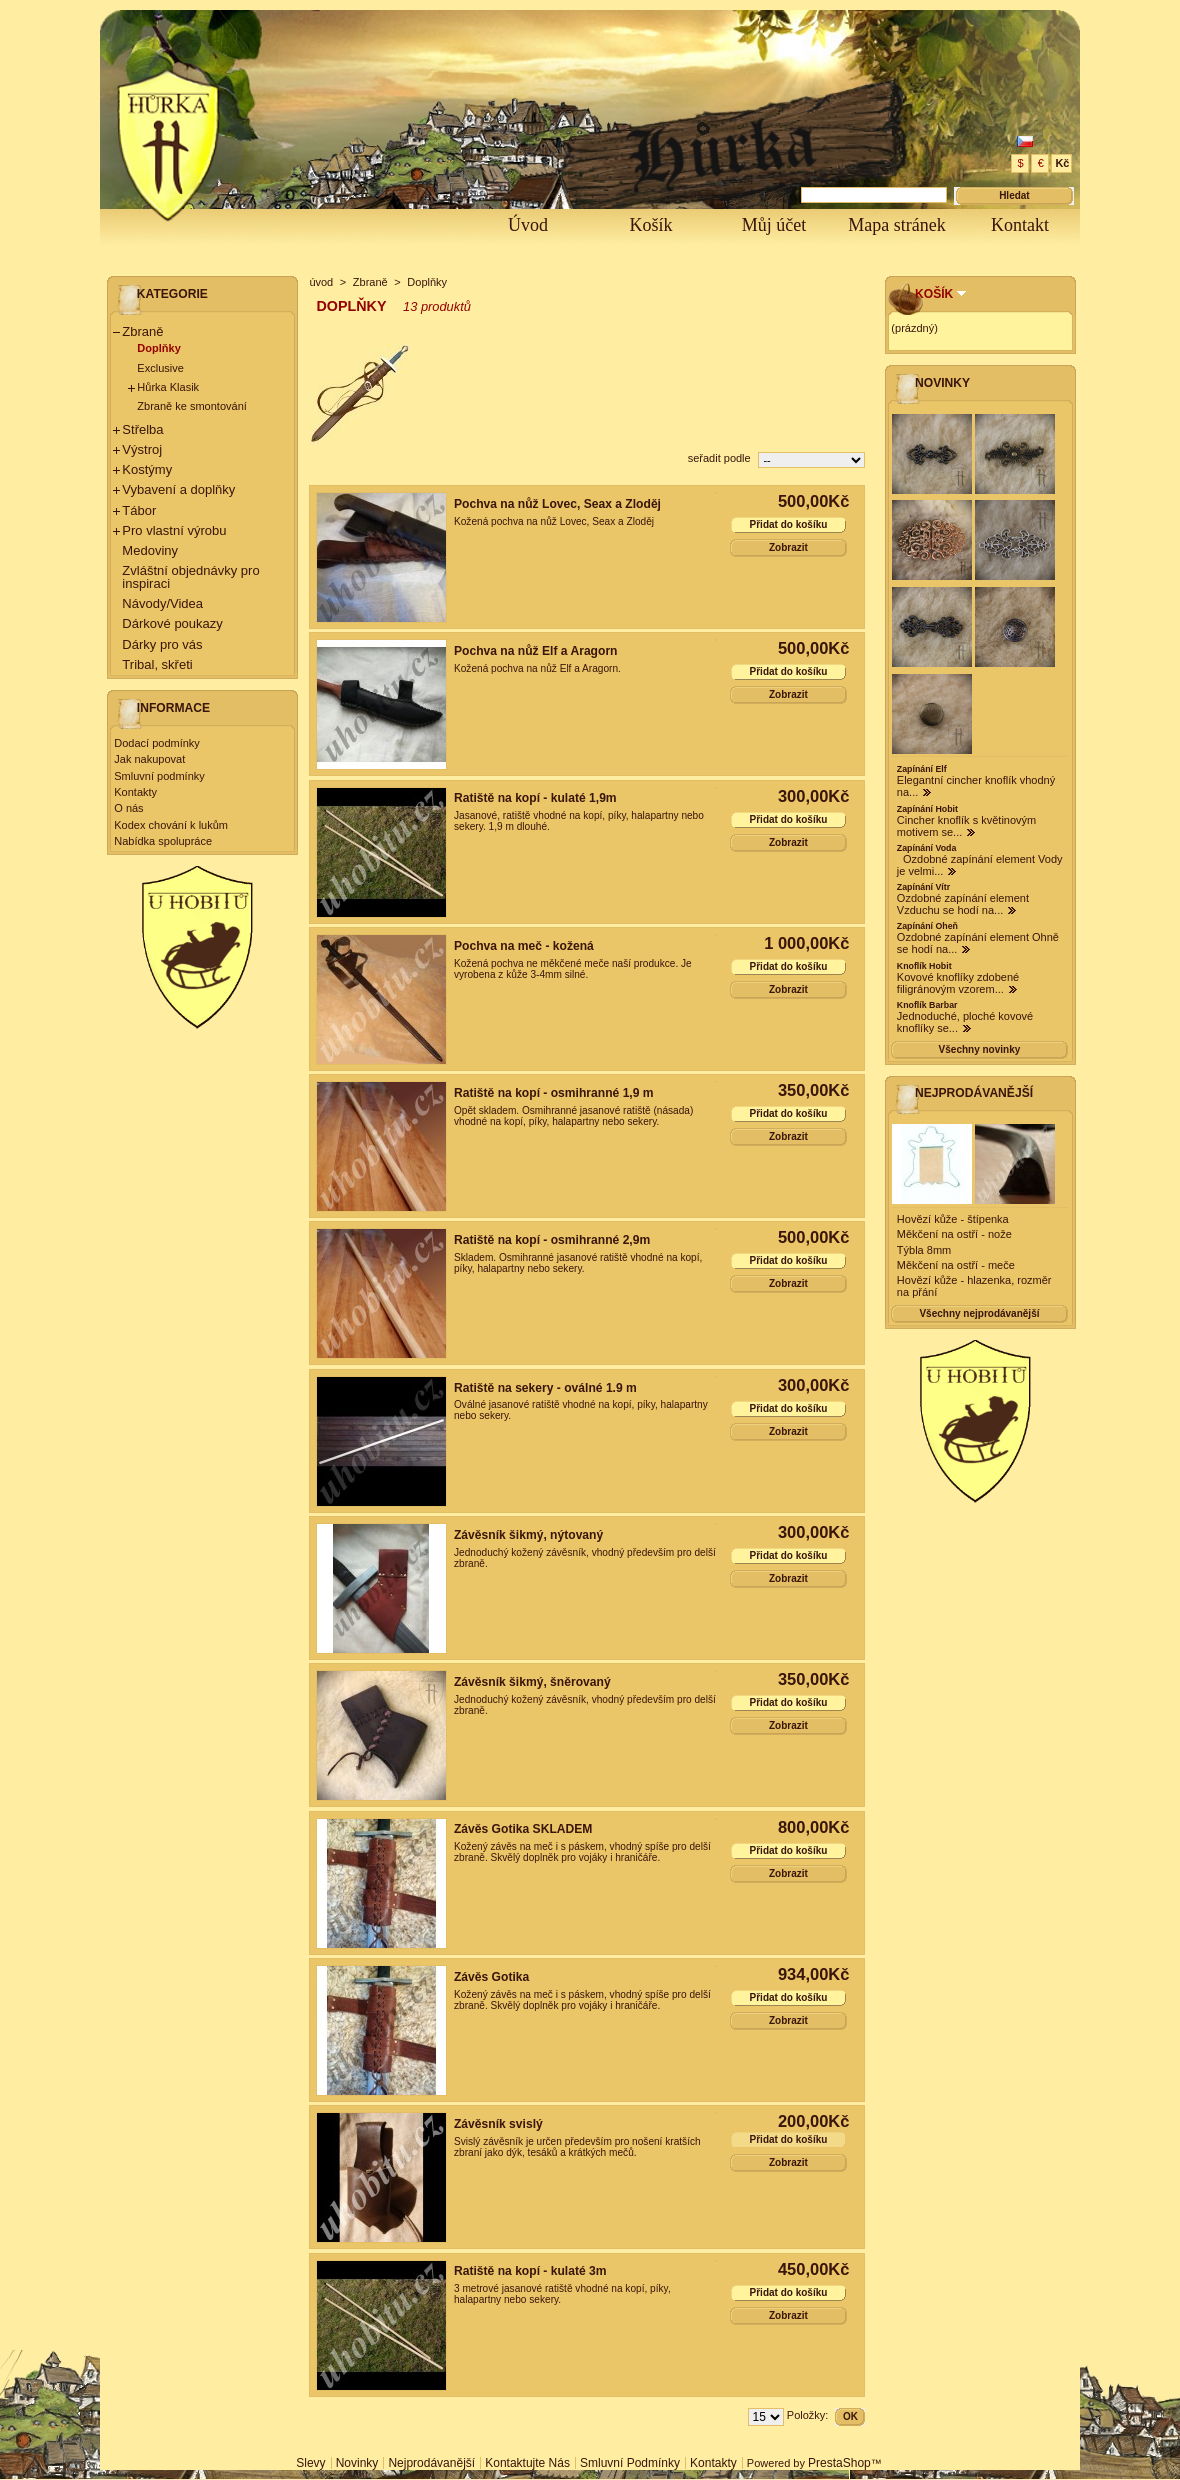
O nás (128, 808)
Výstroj (142, 449)
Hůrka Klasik (168, 387)
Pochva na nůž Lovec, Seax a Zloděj (557, 504)
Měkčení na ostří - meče (956, 1265)
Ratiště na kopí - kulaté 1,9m (535, 798)
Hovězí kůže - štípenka (953, 1219)
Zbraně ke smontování (191, 406)
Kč (1062, 163)
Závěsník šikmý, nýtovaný (528, 1535)
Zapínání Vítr (923, 887)
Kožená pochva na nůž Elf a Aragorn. (537, 668)
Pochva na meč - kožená (524, 946)
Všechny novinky (980, 1049)
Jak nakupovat (149, 759)
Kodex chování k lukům (171, 825)
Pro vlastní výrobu (174, 530)
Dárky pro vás (162, 644)
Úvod (528, 225)
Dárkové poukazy (172, 623)
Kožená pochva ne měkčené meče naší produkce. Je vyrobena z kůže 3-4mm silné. (573, 969)
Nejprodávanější (974, 1093)
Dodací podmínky (157, 743)
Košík (650, 225)
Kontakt (1020, 225)
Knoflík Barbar (927, 1005)
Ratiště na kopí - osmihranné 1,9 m (554, 1093)
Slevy (310, 2463)
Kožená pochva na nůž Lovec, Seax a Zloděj (554, 521)
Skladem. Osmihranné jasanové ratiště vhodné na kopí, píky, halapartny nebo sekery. (578, 1263)
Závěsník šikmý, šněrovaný (532, 1682)
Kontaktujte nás (527, 2463)
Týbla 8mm (924, 1250)
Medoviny (150, 550)
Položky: (808, 2415)
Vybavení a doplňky (178, 489)
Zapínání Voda (926, 848)
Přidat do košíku (789, 524)
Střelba (142, 429)
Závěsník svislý (498, 2124)
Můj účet (774, 225)
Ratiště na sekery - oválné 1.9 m (545, 1388)
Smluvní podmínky (159, 776)
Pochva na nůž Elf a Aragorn (536, 651)
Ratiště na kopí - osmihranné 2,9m (552, 1240)
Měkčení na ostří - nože (954, 1234)
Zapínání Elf (922, 769)
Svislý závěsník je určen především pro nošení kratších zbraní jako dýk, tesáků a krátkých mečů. (577, 2147)
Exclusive (160, 368)
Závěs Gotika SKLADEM (523, 1829)
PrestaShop (839, 2463)
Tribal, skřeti (157, 664)
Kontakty (135, 792)
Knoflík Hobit (924, 966)
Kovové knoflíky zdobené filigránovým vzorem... (958, 983)
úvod (321, 282)
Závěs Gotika (491, 1977)
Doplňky (158, 348)
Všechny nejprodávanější (979, 1313)
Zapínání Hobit (927, 809)
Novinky (942, 383)
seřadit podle (719, 458)
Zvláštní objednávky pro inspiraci (190, 577)
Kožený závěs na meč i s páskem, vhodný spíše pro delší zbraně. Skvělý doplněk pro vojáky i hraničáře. (582, 1852)
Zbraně (142, 331)
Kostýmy (147, 469)
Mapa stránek (896, 225)
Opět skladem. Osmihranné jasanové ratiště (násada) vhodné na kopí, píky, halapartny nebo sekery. (573, 1116)
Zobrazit (788, 547)
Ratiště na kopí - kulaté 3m (530, 2271)
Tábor (139, 510)
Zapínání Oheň (927, 926)
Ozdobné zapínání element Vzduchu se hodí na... (963, 904)
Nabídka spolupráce (163, 841)
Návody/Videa (162, 603)
